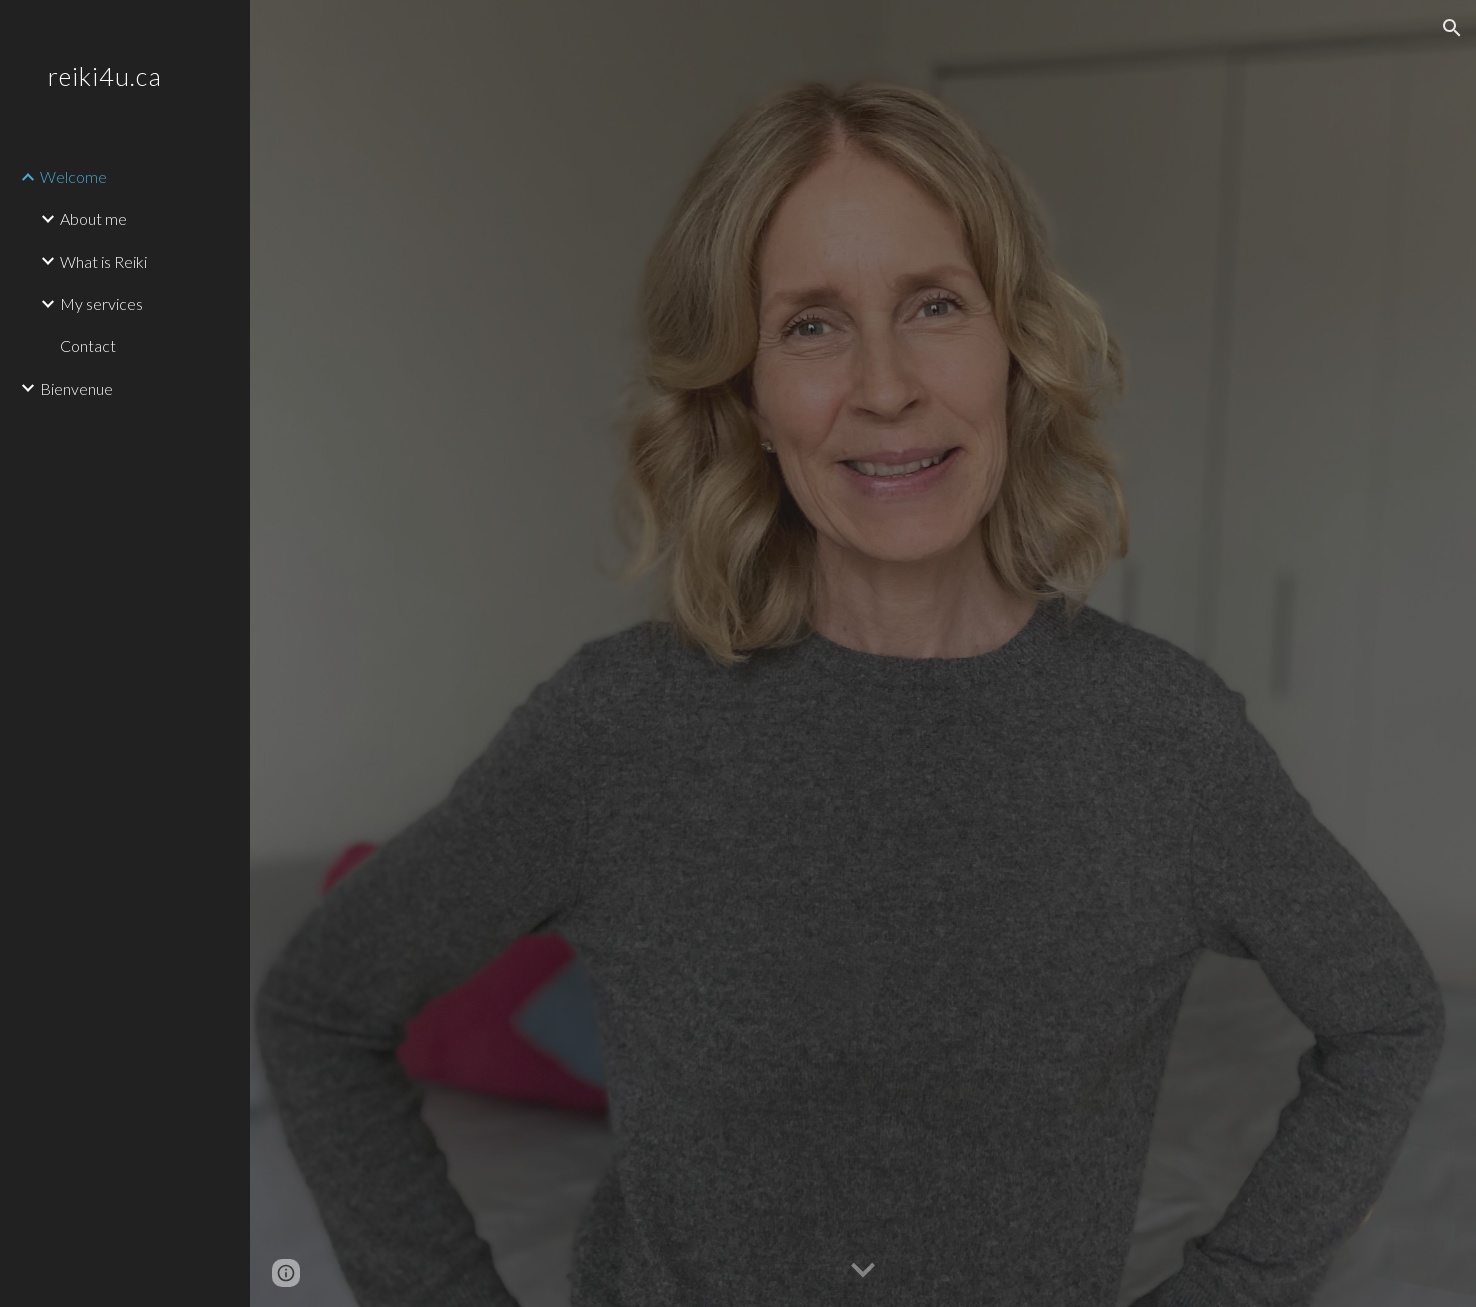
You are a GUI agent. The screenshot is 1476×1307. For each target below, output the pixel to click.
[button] (1452, 28)
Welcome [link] (73, 176)
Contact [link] (88, 345)
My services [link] (101, 303)
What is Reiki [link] (103, 261)
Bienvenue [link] (76, 388)
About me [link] (93, 218)
